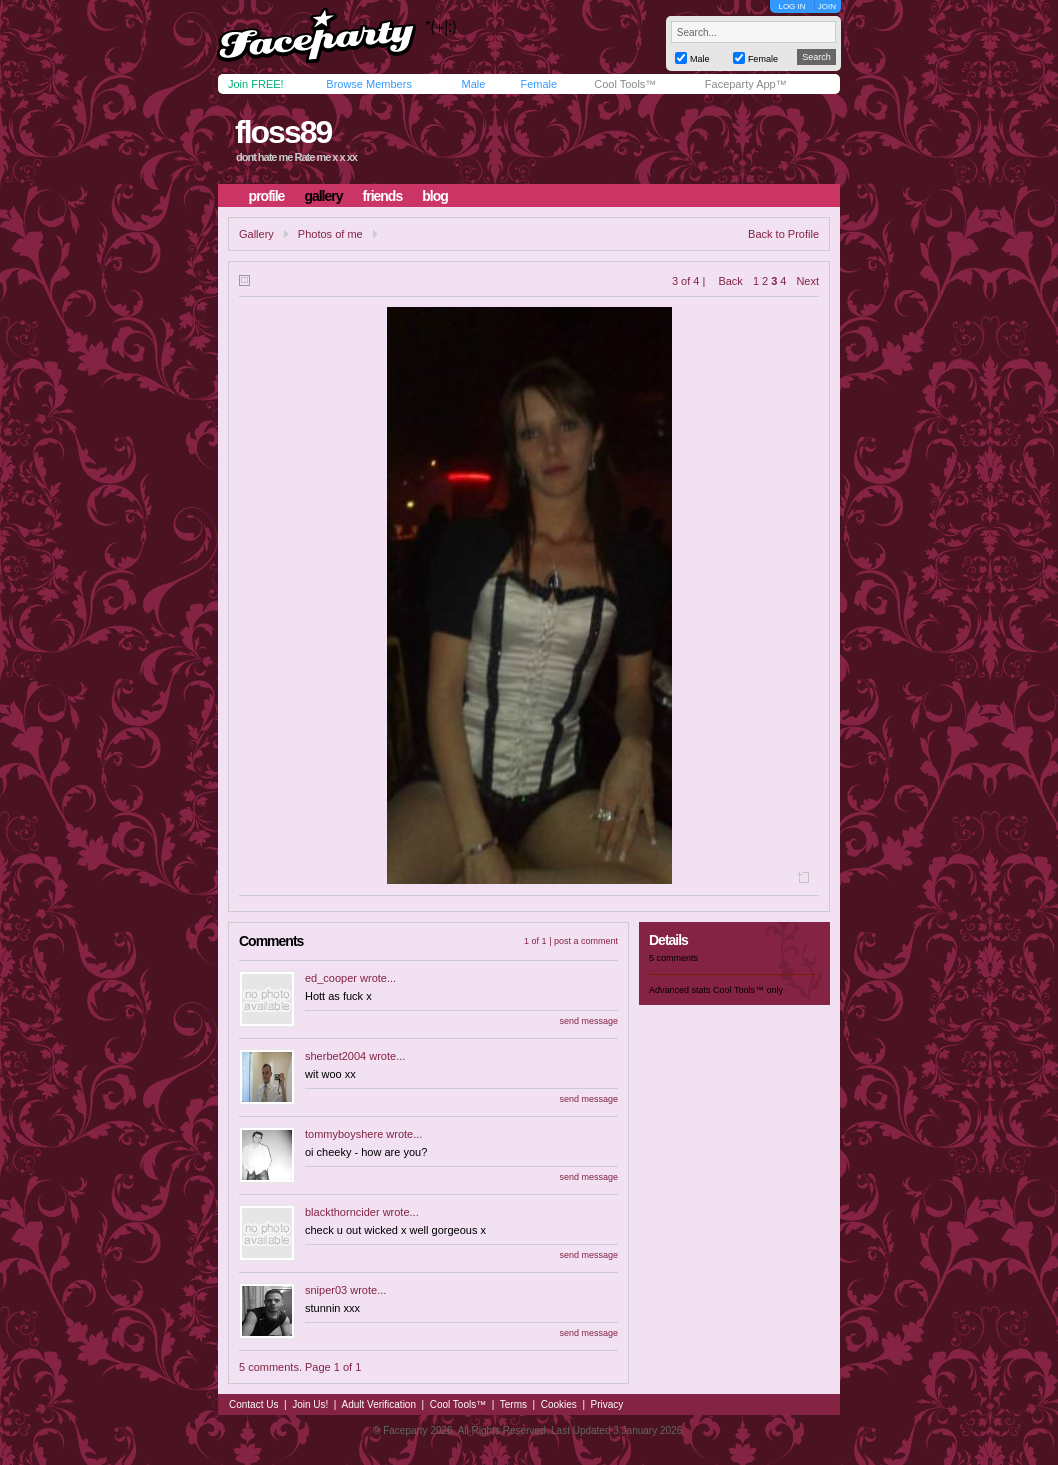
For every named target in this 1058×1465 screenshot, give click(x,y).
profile (267, 196)
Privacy (607, 1404)
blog (435, 196)
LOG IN (791, 6)
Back (730, 281)
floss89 (283, 132)
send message (588, 1021)
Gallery (256, 234)
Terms (513, 1404)
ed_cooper (331, 978)
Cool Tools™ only (748, 990)
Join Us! (310, 1404)
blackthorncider (342, 1212)
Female (538, 84)
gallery (323, 196)
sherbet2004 (335, 1056)
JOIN (827, 6)
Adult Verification (378, 1404)
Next (807, 281)
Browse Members (369, 84)
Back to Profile (783, 234)
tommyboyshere (344, 1134)
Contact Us (253, 1404)
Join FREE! (256, 84)
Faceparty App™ (746, 84)
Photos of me (330, 234)
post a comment (586, 941)
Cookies (559, 1404)
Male (473, 84)
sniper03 (326, 1290)
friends (383, 196)
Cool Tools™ (625, 84)
